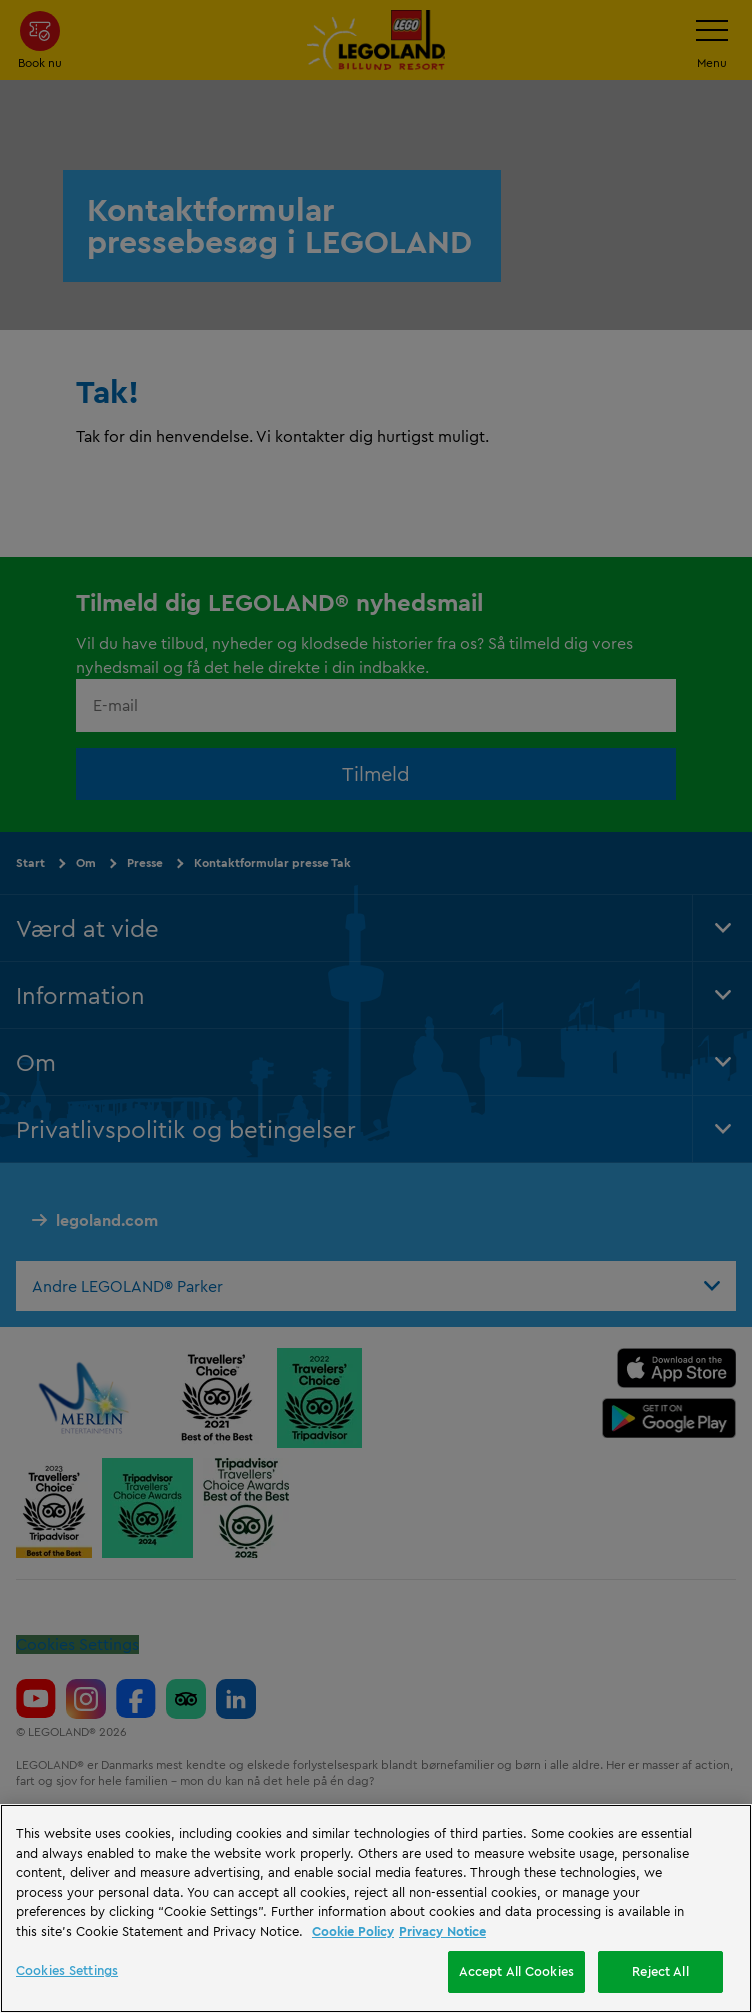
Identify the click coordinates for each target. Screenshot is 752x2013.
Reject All (660, 1971)
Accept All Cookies (516, 1971)
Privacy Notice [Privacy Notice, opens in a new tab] (442, 1931)
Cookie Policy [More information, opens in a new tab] (353, 1931)
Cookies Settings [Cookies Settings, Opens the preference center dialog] (67, 1970)
